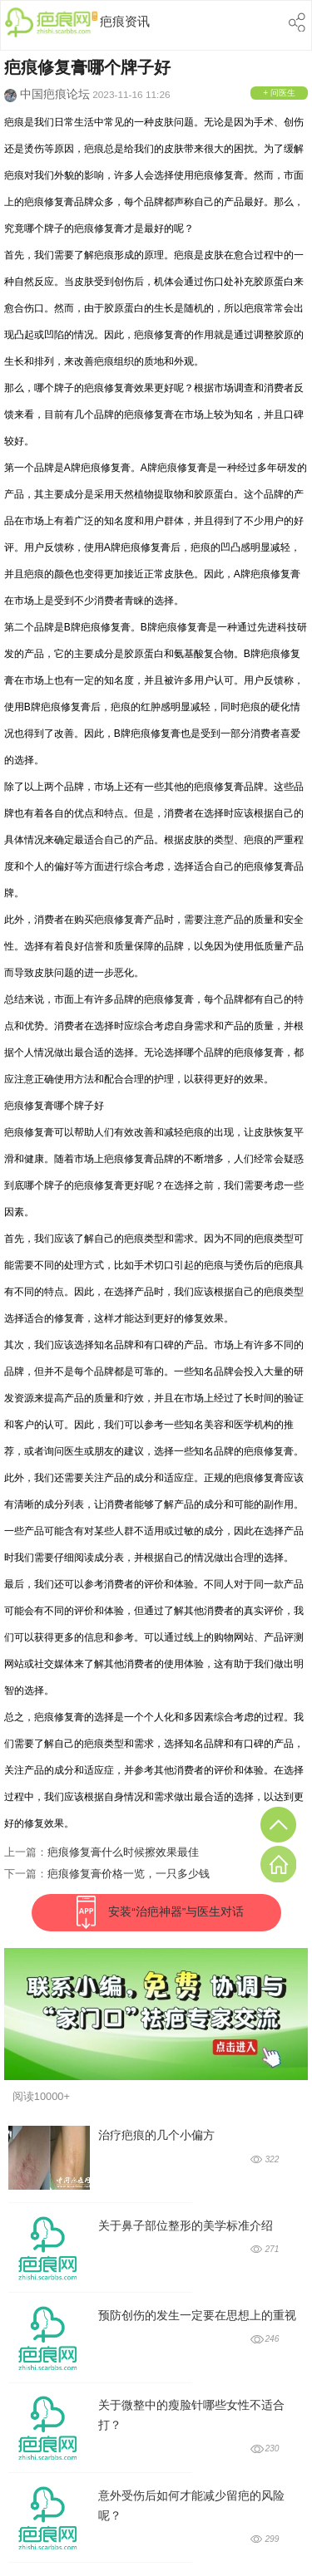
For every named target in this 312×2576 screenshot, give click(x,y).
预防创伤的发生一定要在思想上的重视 (197, 2315)
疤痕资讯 (125, 21)
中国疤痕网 (51, 23)
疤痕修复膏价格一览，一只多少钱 (128, 1873)
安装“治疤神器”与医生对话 (176, 1912)
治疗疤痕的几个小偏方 (156, 2135)
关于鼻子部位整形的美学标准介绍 (185, 2226)
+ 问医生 (279, 92)
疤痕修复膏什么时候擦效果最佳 (123, 1852)
